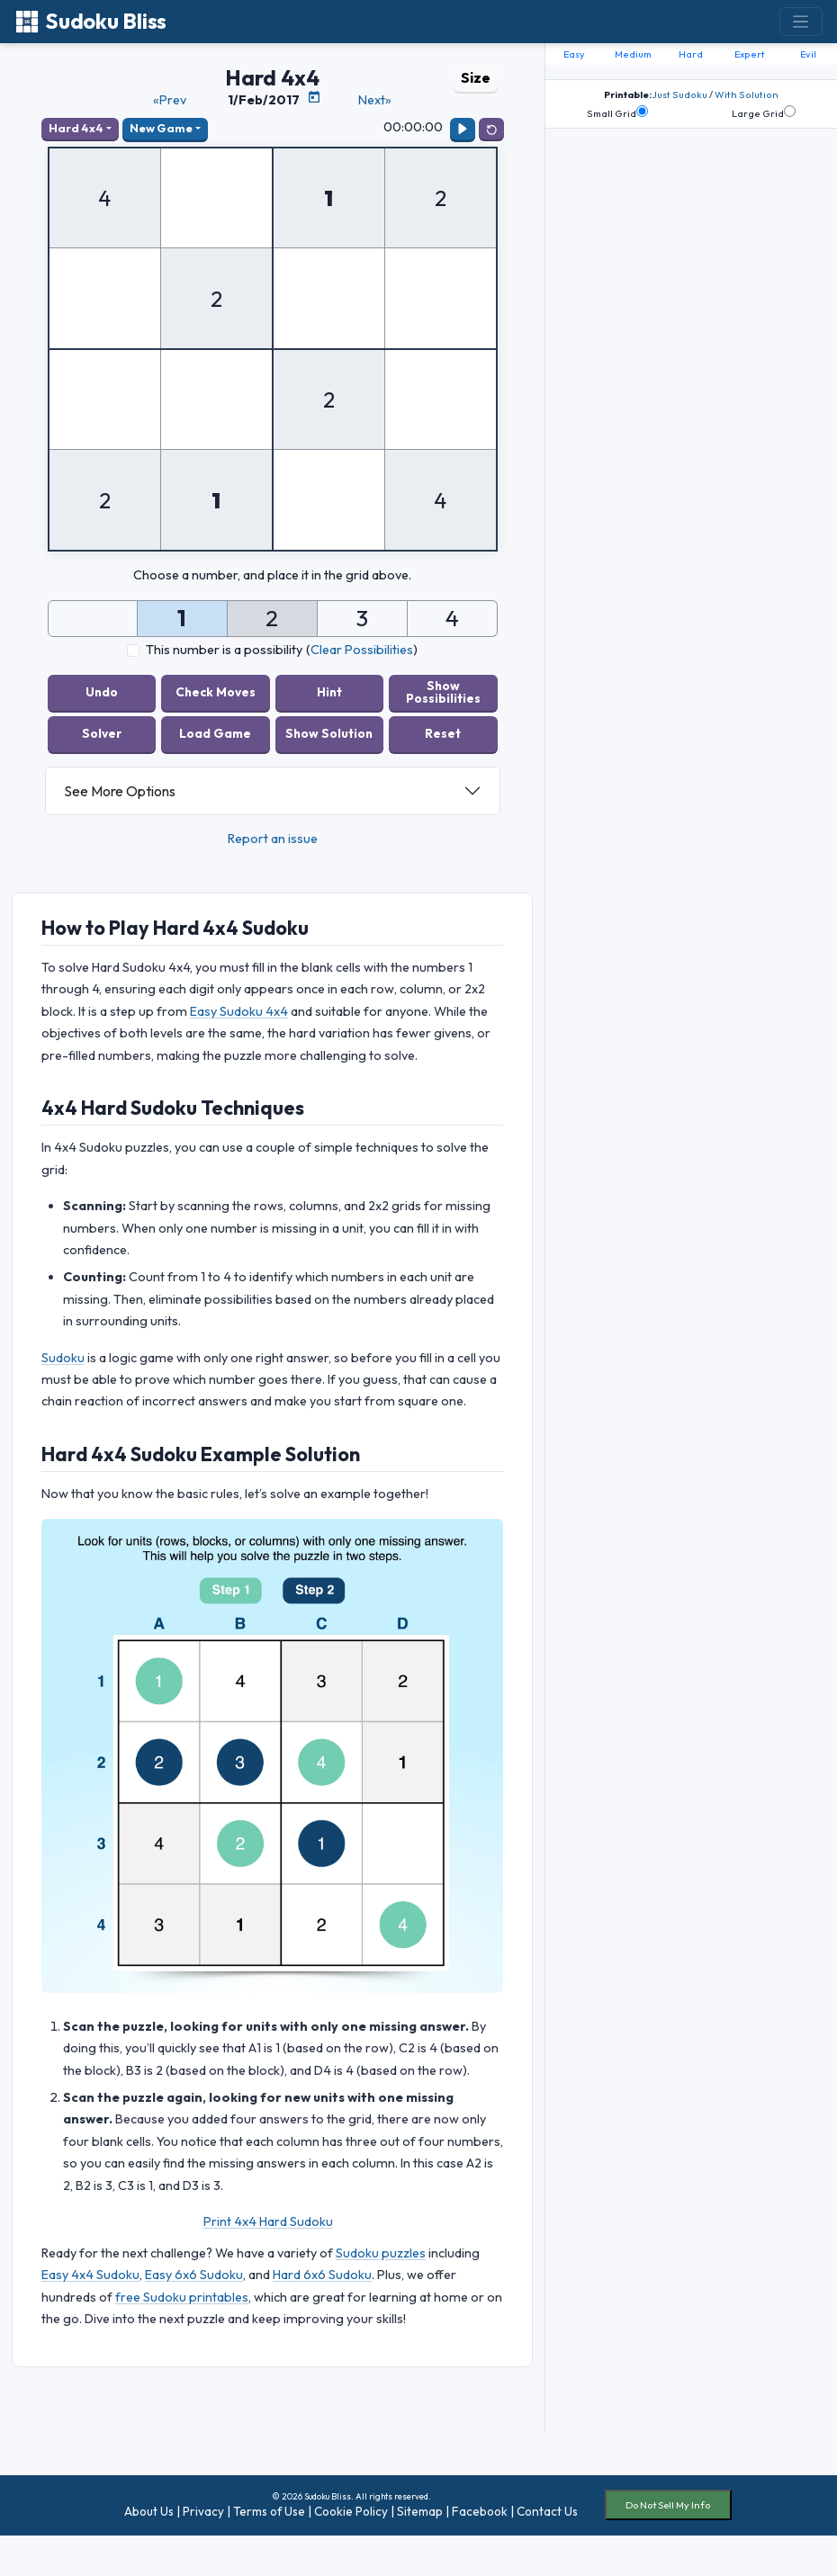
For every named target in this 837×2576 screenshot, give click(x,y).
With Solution (746, 94)
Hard (691, 54)
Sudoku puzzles (381, 2253)
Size (475, 77)
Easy (574, 54)
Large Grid (764, 112)
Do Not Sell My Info (668, 2505)
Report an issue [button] (273, 838)
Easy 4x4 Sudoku (90, 2274)
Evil (808, 54)
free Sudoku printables (181, 2297)
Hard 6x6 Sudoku (322, 2274)
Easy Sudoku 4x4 (239, 1011)
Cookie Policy (351, 2511)
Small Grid (617, 112)
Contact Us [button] (547, 2511)
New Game (161, 128)
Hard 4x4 (76, 128)
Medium (633, 54)
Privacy (203, 2511)
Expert (749, 54)
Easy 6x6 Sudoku (194, 2274)
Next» (375, 100)
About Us (149, 2511)
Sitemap (420, 2511)
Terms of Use (269, 2511)
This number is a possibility (224, 650)
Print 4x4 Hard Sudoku (268, 2221)
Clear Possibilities (361, 650)
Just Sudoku (679, 94)
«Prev (169, 100)
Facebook (480, 2511)
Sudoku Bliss (90, 21)
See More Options (120, 791)
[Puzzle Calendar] (314, 97)
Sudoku (63, 1358)
